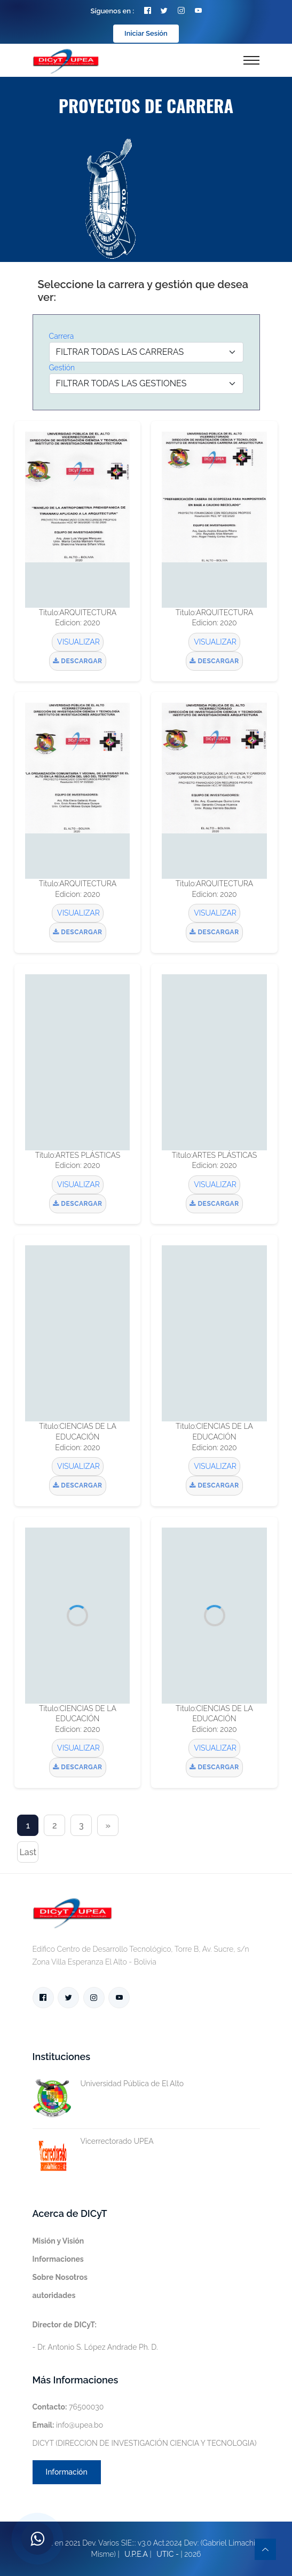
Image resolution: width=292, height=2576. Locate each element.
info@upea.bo (68, 2425)
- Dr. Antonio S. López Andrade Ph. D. (95, 2335)
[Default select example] (146, 352)
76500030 (68, 2407)
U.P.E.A (136, 2554)
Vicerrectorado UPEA (93, 2141)
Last (28, 1852)
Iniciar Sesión (146, 33)
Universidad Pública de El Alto (108, 2083)
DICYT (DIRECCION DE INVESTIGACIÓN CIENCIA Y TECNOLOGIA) (145, 2443)
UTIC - (167, 2554)
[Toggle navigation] (251, 60)
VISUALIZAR (78, 642)
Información (67, 2472)
